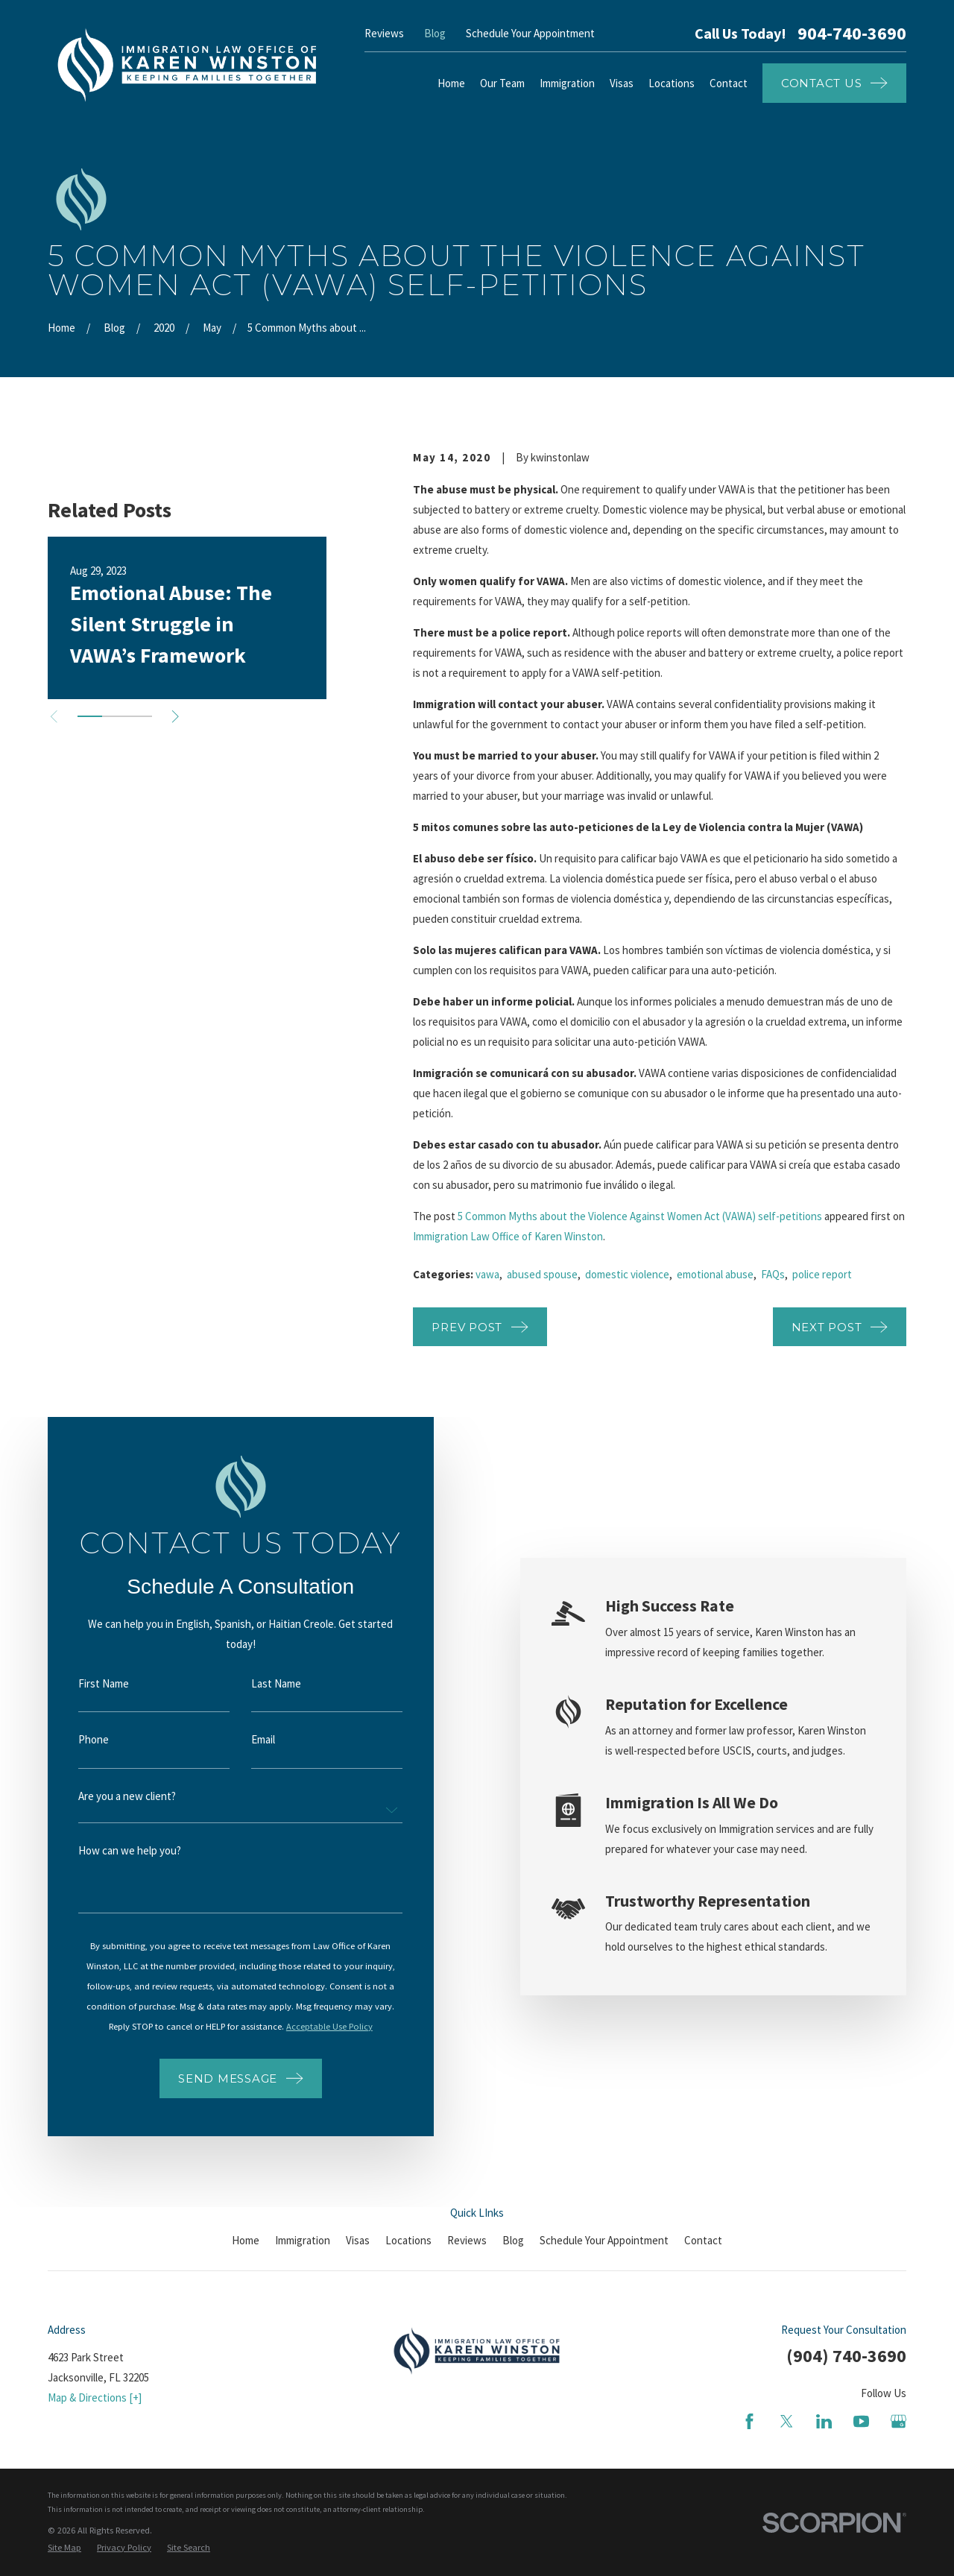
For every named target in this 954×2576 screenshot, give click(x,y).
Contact (703, 2240)
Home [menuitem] (451, 83)
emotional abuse (715, 1274)
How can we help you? (114, 1850)
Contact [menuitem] (729, 83)
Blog (435, 33)
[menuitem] (64, 2548)
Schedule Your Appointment (530, 33)
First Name (88, 1683)
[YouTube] (861, 2421)
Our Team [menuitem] (502, 83)
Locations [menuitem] (671, 83)
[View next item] (175, 716)
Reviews (384, 33)
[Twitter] (787, 2421)
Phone (78, 1739)
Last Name (261, 1683)
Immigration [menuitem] (567, 83)
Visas (358, 2240)
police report (822, 1274)
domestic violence (627, 1274)
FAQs (773, 1274)
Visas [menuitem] (622, 83)
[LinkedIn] (824, 2421)
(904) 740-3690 (846, 2355)
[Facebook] (749, 2421)
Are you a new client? (112, 1796)
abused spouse (542, 1274)
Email (248, 1739)
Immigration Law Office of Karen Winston (508, 1236)
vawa (487, 1274)
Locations (408, 2240)
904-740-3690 (851, 33)
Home (245, 2240)
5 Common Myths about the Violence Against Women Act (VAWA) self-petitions (640, 1216)
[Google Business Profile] (898, 2421)
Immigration (302, 2240)
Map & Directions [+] (95, 2397)
